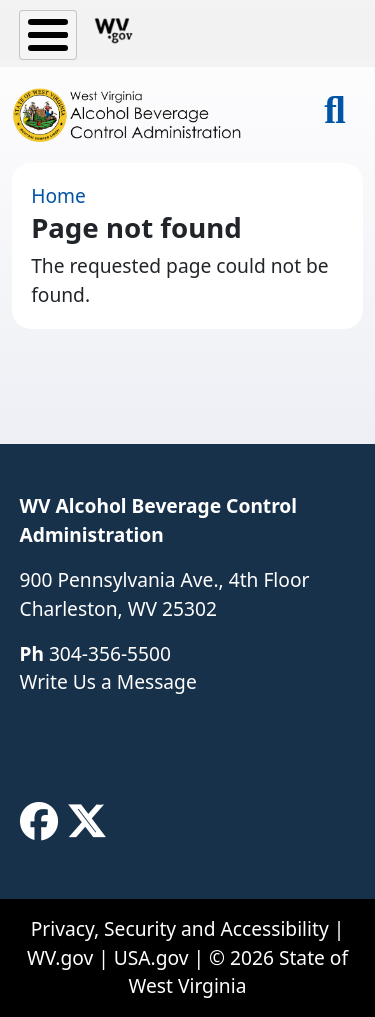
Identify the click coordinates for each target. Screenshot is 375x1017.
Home (58, 195)
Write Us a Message (108, 681)
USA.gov (151, 957)
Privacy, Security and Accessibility (180, 928)
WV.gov (60, 957)
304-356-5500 (110, 653)
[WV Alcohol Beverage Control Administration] (135, 115)
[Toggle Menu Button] (48, 35)
